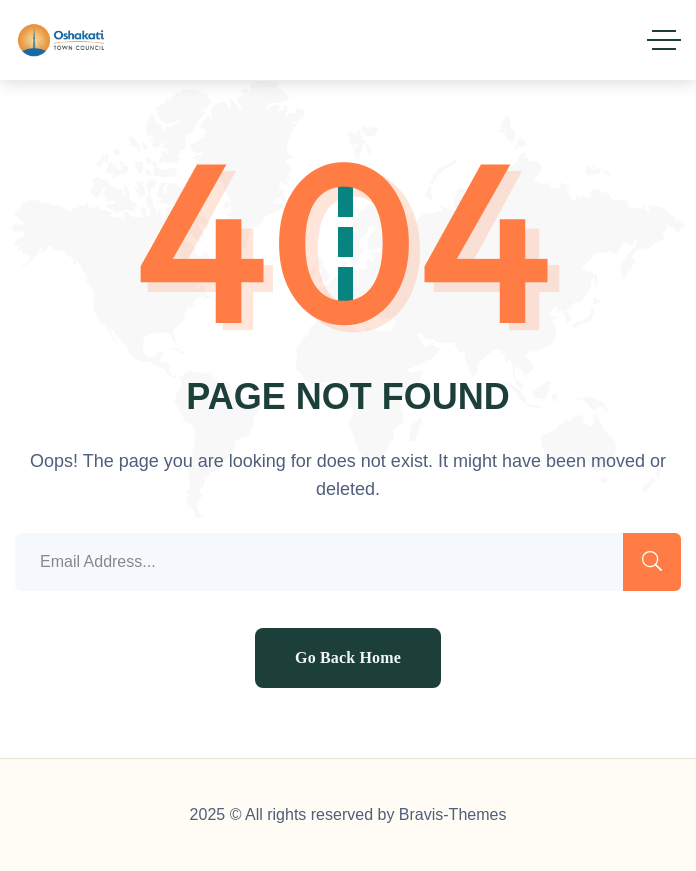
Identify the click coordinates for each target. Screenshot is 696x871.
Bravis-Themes (453, 814)
